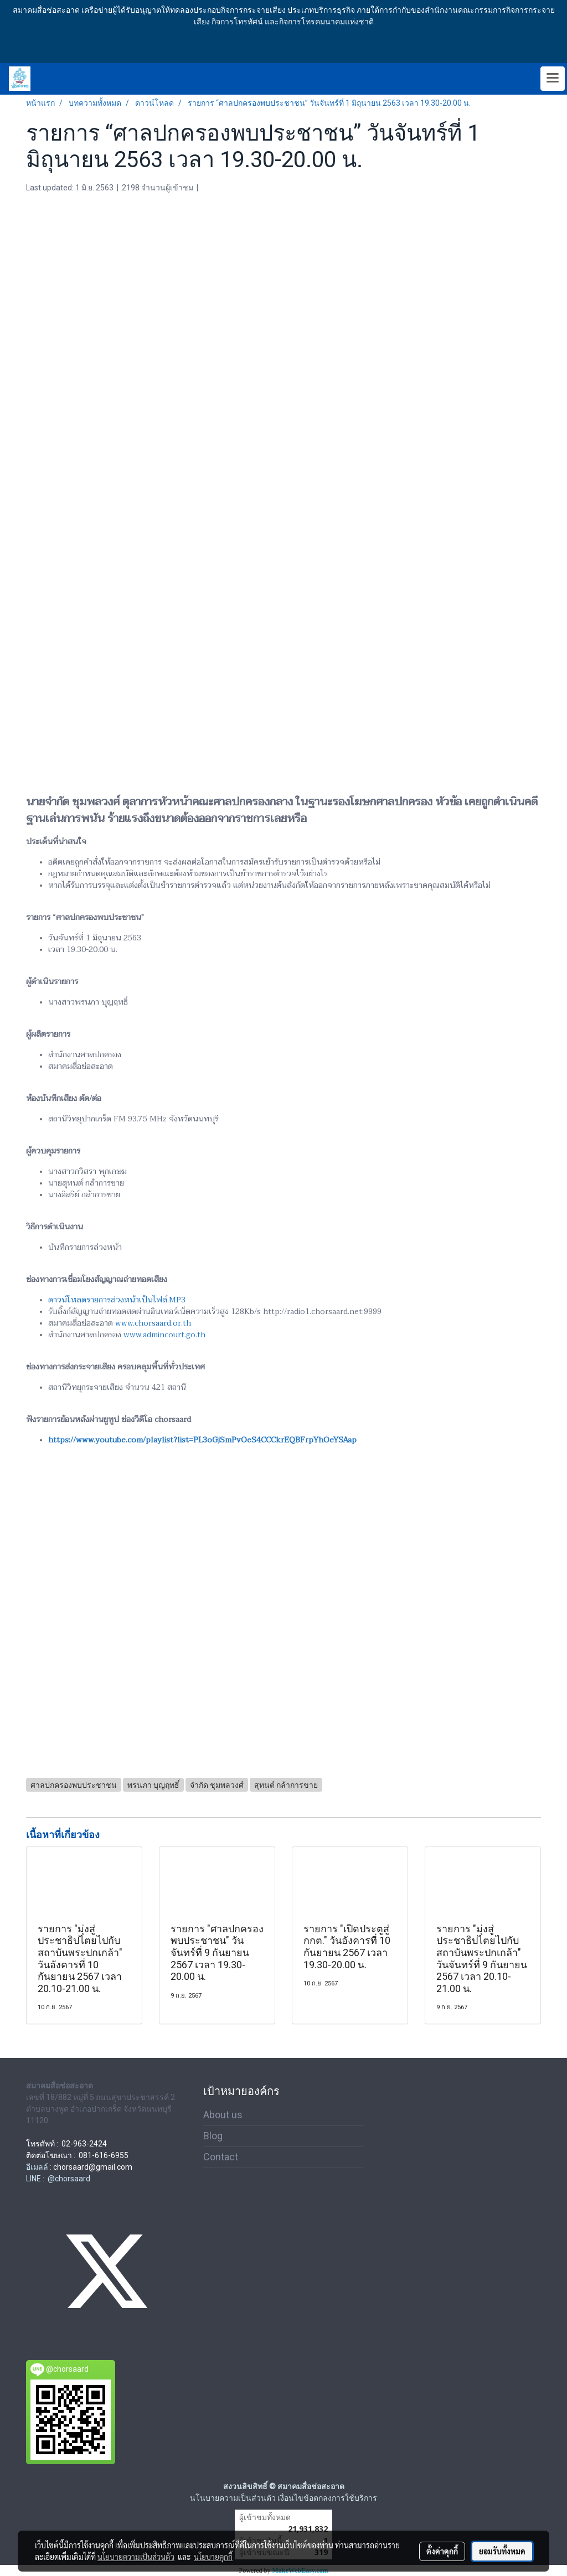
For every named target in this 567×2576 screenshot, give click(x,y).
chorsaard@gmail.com (92, 2167)
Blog (213, 2136)
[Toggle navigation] (552, 78)
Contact (220, 2157)
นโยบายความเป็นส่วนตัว (135, 2557)
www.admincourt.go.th (164, 1334)
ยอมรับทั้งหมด (502, 2551)
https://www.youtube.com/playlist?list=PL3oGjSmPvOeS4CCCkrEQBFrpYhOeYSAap (202, 1440)
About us (223, 2114)
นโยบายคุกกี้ (213, 2557)
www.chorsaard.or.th (153, 1323)
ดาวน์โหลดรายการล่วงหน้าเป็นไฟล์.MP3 (116, 1300)
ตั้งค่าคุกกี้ (442, 2551)
